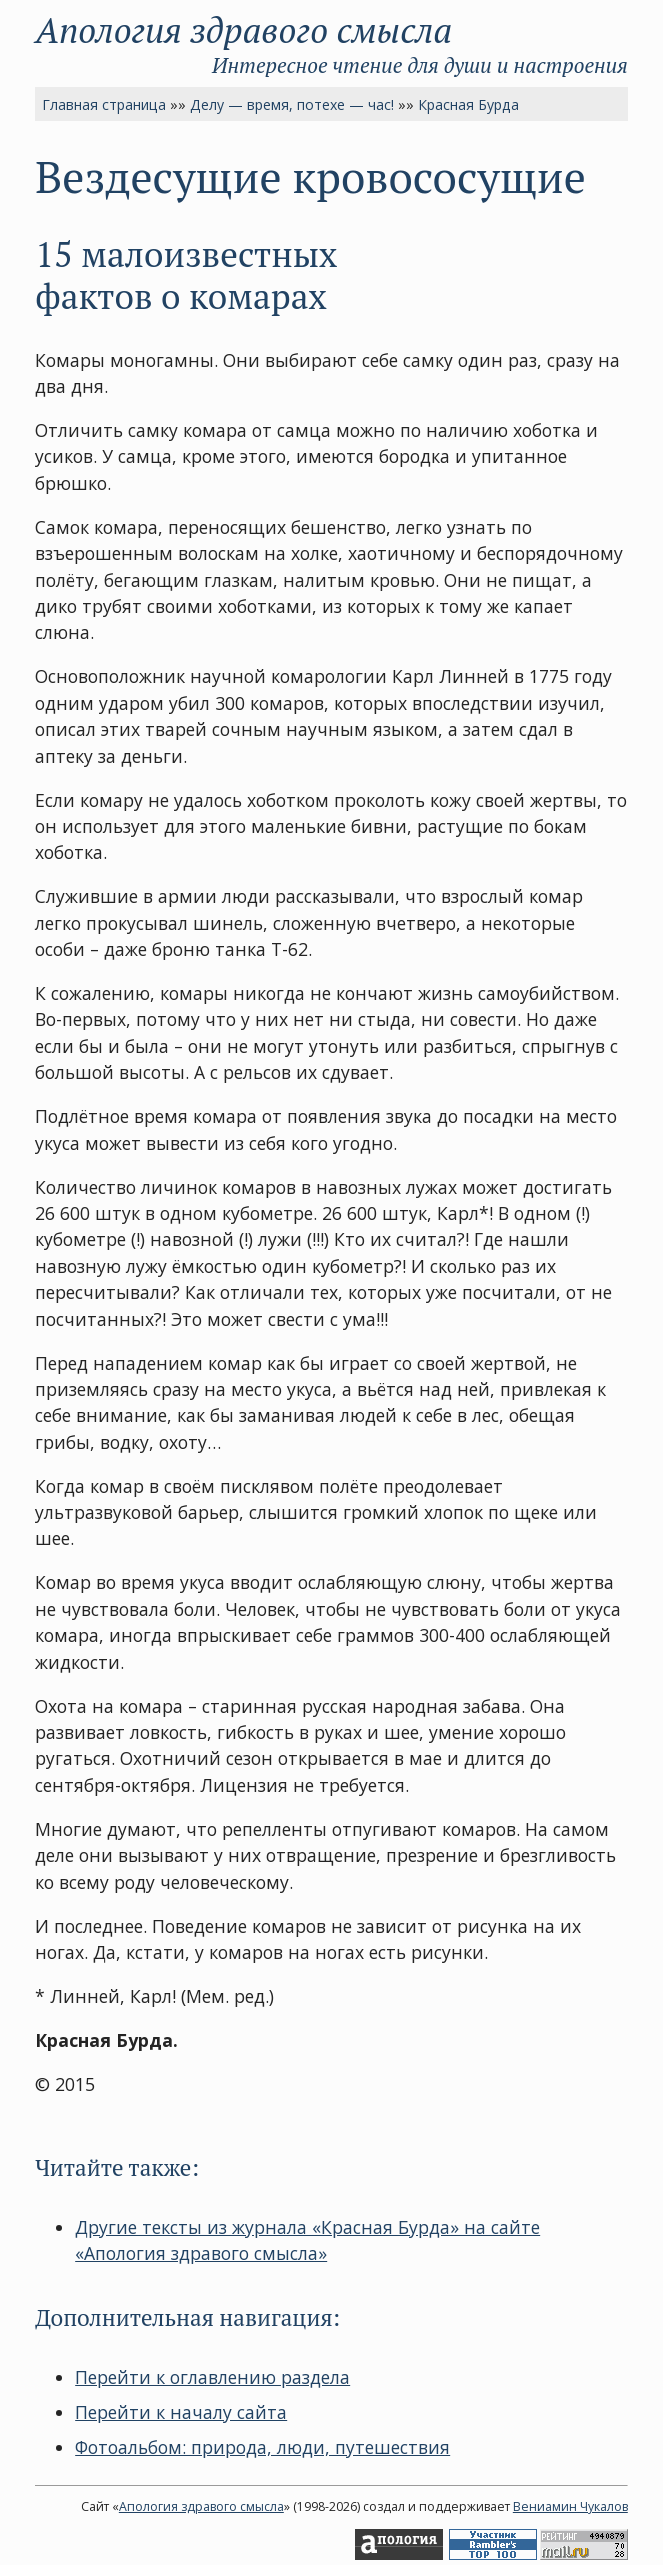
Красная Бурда (468, 104)
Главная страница (104, 104)
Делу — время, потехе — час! (292, 104)
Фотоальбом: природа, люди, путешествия (262, 2447)
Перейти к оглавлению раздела (212, 2377)
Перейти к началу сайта (181, 2412)
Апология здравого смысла (243, 29)
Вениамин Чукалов (570, 2506)
